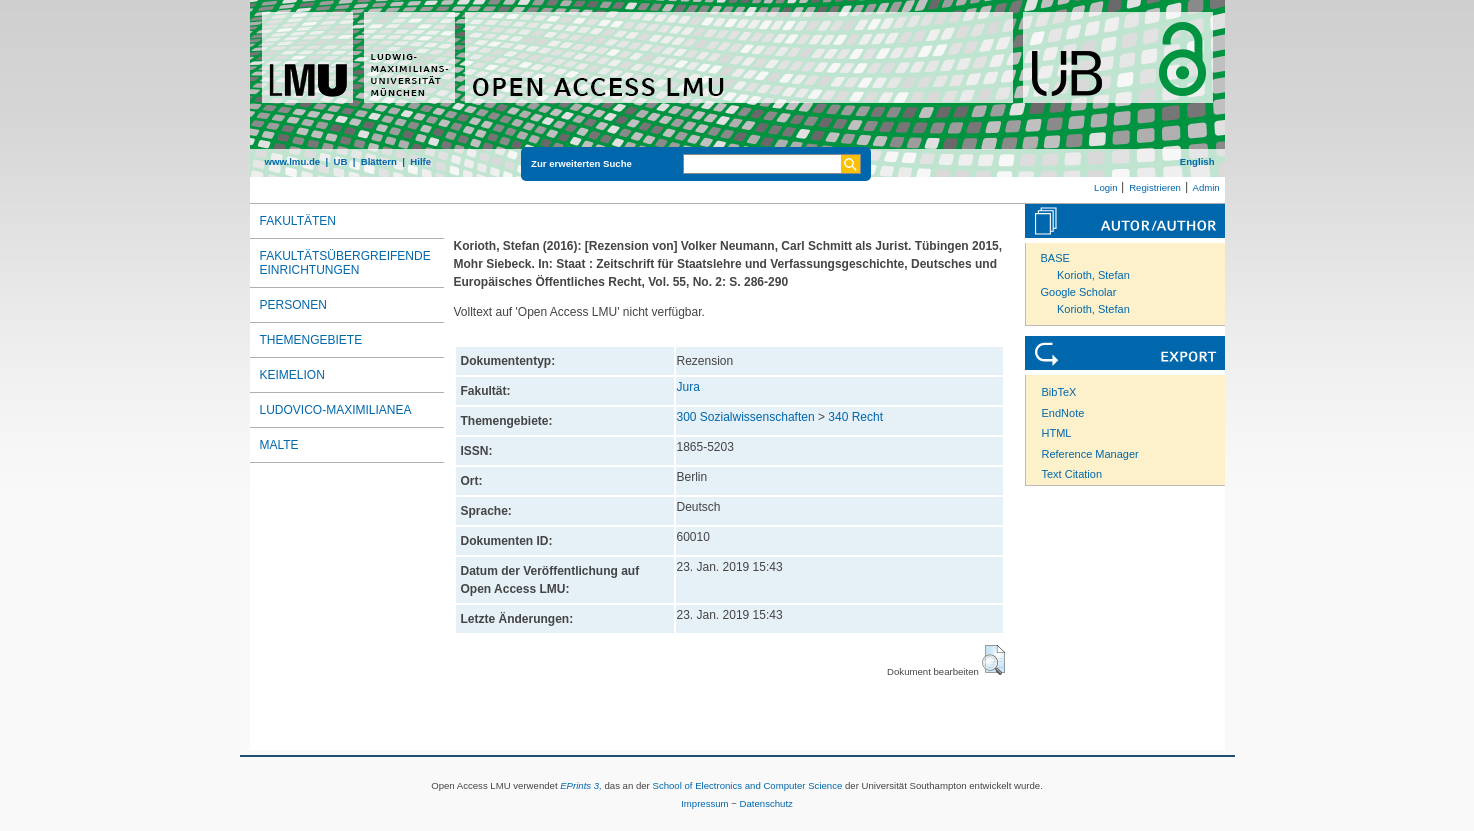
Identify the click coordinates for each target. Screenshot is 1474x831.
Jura (688, 387)
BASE (1055, 258)
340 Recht (855, 417)
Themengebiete (311, 340)
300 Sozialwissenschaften (746, 417)
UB (340, 161)
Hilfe (420, 161)
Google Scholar (1079, 292)
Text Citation (1072, 474)
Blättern (379, 161)
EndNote (1063, 413)
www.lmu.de (293, 161)
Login (1105, 187)
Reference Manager (1090, 454)
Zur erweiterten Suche (581, 163)
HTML (1057, 433)
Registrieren (1155, 187)
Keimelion (292, 375)
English (1197, 161)
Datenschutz (766, 803)
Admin (1206, 187)
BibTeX (1059, 392)
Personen (293, 305)
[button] (993, 660)
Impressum (704, 803)
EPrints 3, (581, 785)
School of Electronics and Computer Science (747, 785)
